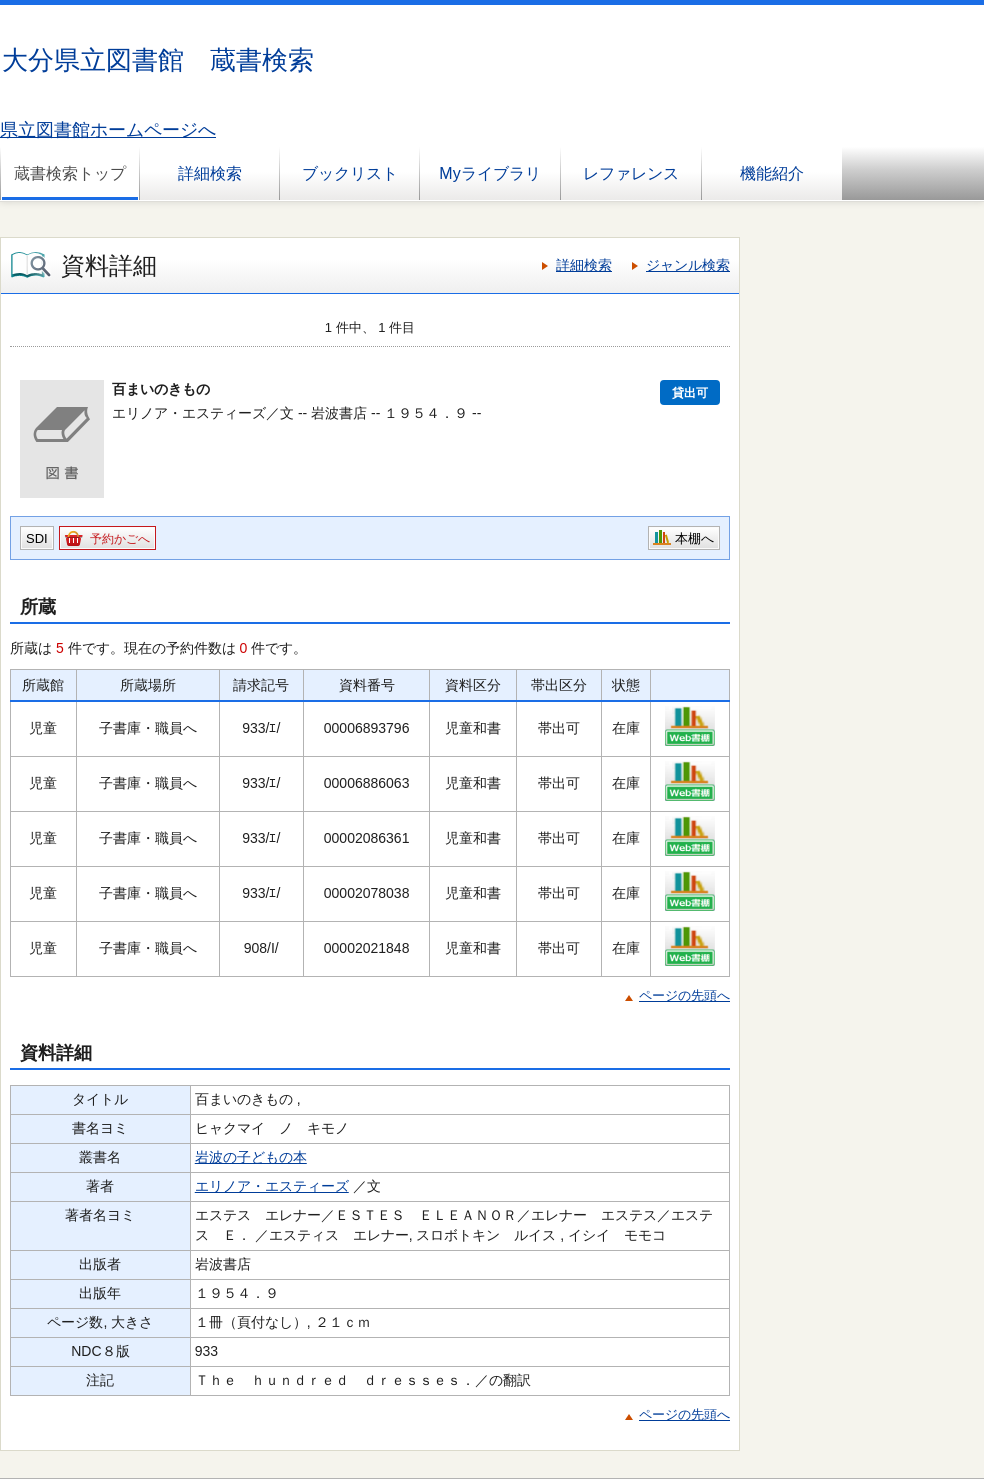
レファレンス (631, 173)
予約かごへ (120, 539)
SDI (37, 538)
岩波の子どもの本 (251, 1157)
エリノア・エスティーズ (272, 1186)
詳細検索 (210, 173)
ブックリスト (350, 173)
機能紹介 (772, 173)
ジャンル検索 (688, 265)
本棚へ (694, 538)
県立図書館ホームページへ (108, 130)
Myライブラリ (489, 173)
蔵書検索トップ (70, 173)
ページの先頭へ (684, 995)
